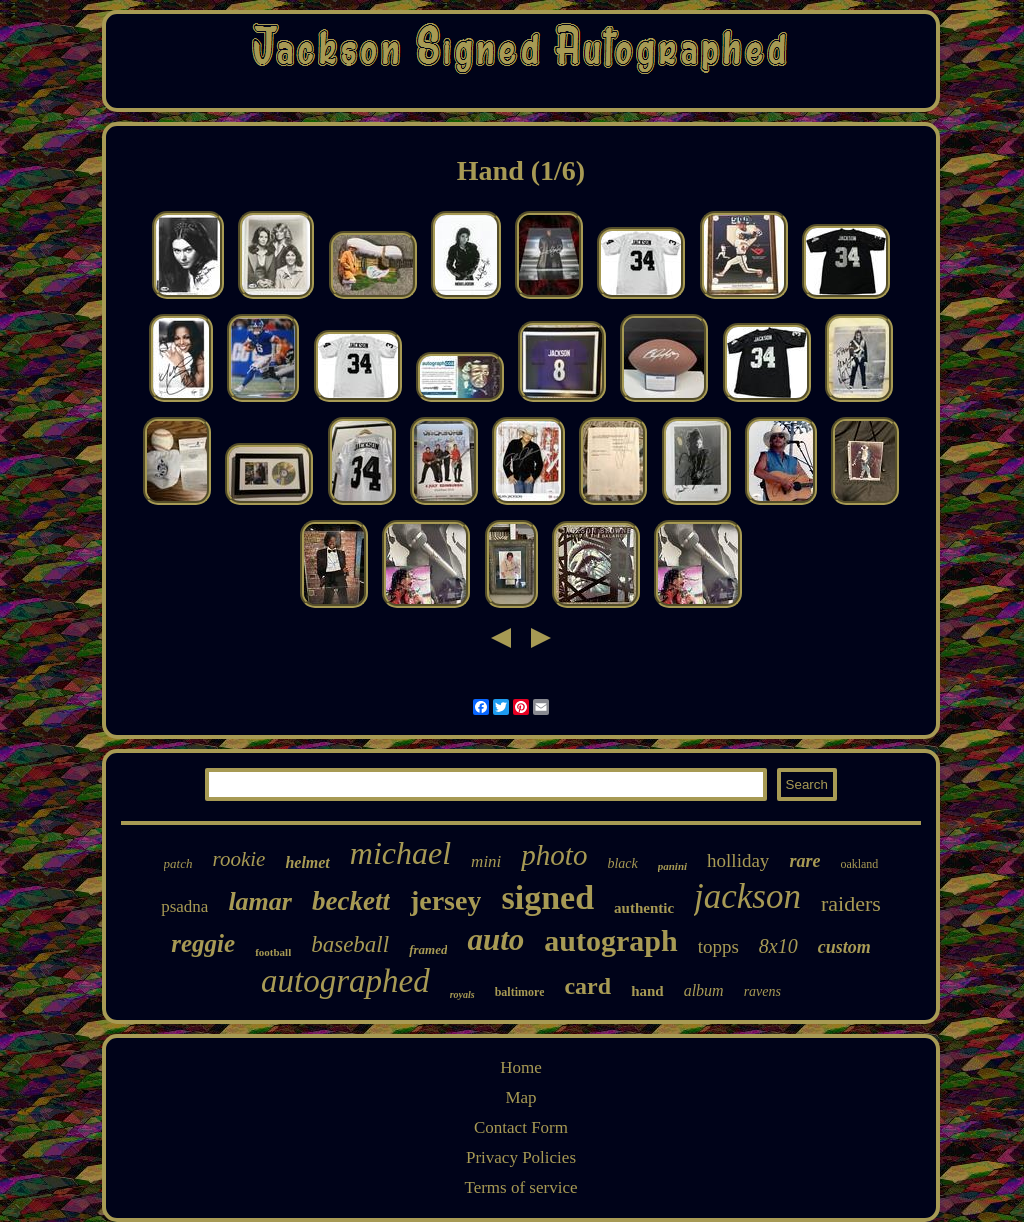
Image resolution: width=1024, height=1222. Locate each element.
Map (520, 1097)
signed (547, 897)
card (587, 986)
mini (486, 861)
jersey (446, 900)
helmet (307, 862)
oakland (859, 864)
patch (178, 863)
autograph (610, 940)
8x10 (778, 946)
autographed (345, 981)
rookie (239, 859)
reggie (203, 943)
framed (428, 949)
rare (804, 861)
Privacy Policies (521, 1157)
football (273, 952)
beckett (351, 901)
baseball (350, 944)
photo (554, 855)
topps (718, 946)
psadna (184, 906)
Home (521, 1067)
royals (462, 994)
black (622, 863)
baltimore (520, 992)
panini (672, 866)
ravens (762, 991)
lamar (260, 901)
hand (647, 991)
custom (844, 947)
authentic (644, 908)
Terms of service (520, 1187)
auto (495, 939)
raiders (851, 903)
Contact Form (521, 1127)
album (704, 990)
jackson (747, 896)
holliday (738, 860)
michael (400, 853)
